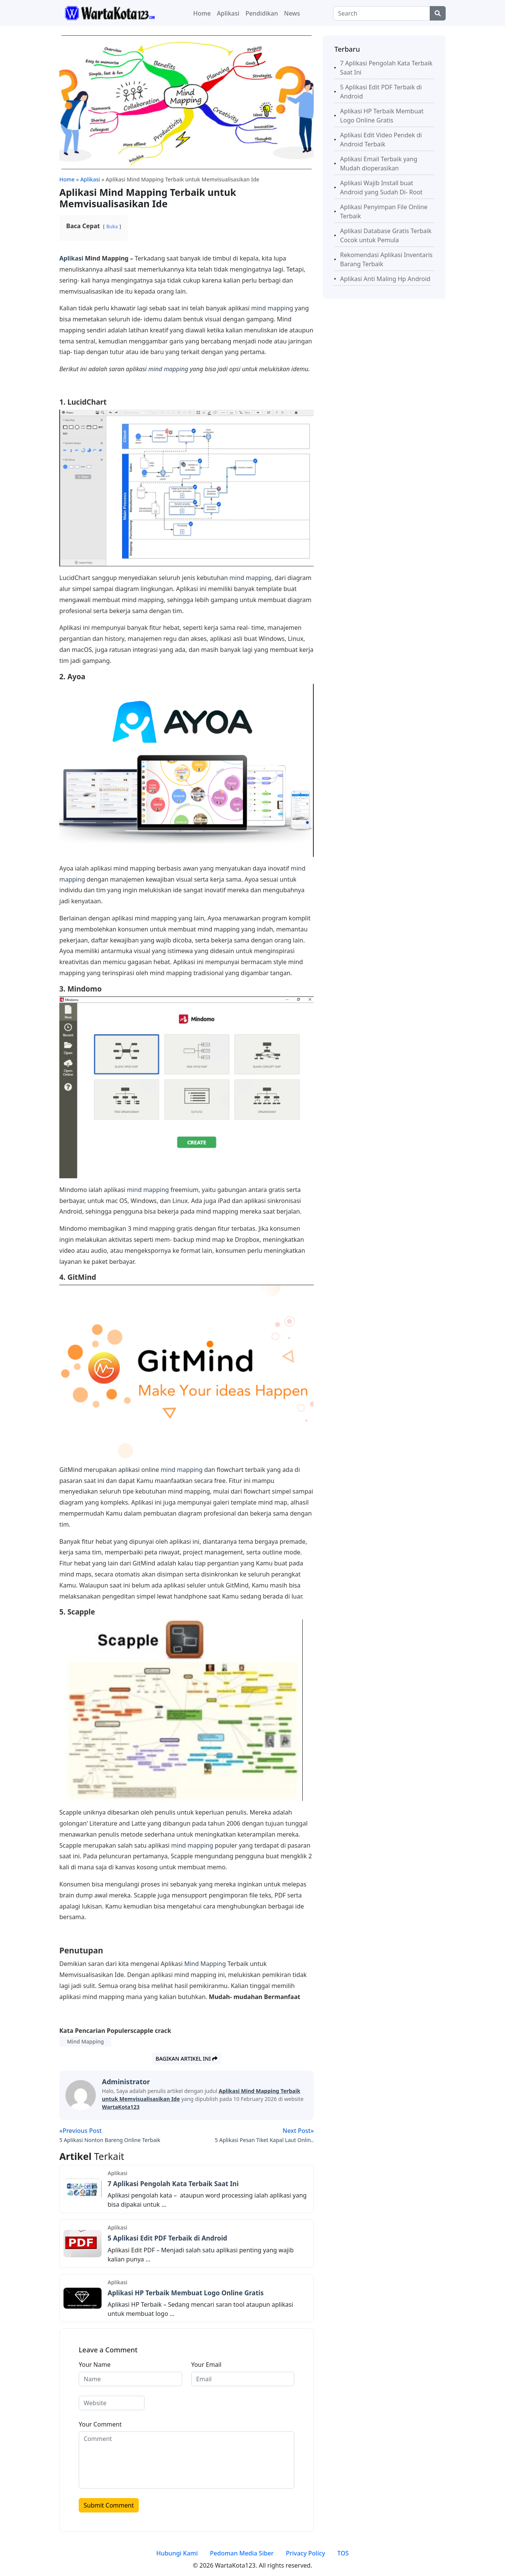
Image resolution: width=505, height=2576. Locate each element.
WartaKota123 (121, 2106)
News (292, 13)
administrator (126, 2081)
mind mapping (272, 308)
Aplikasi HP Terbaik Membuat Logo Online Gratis (186, 2292)
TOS (343, 2553)
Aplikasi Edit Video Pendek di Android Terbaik (381, 139)
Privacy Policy (305, 2553)
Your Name (95, 2364)
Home (202, 13)
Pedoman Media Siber (242, 2553)
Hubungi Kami (177, 2553)
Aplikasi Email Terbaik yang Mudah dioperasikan (378, 163)
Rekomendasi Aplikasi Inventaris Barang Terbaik (386, 259)
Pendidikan (261, 13)
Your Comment (100, 2424)
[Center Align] (438, 13)
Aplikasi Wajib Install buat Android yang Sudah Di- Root (381, 187)
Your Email (206, 2364)
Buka (112, 226)
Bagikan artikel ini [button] (187, 2058)
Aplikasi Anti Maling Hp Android (385, 279)
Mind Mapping (205, 1963)
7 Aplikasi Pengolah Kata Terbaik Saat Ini (173, 2183)
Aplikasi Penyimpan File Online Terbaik (383, 211)
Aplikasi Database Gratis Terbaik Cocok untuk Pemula (385, 235)
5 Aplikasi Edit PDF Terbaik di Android (167, 2238)
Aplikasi (228, 13)
